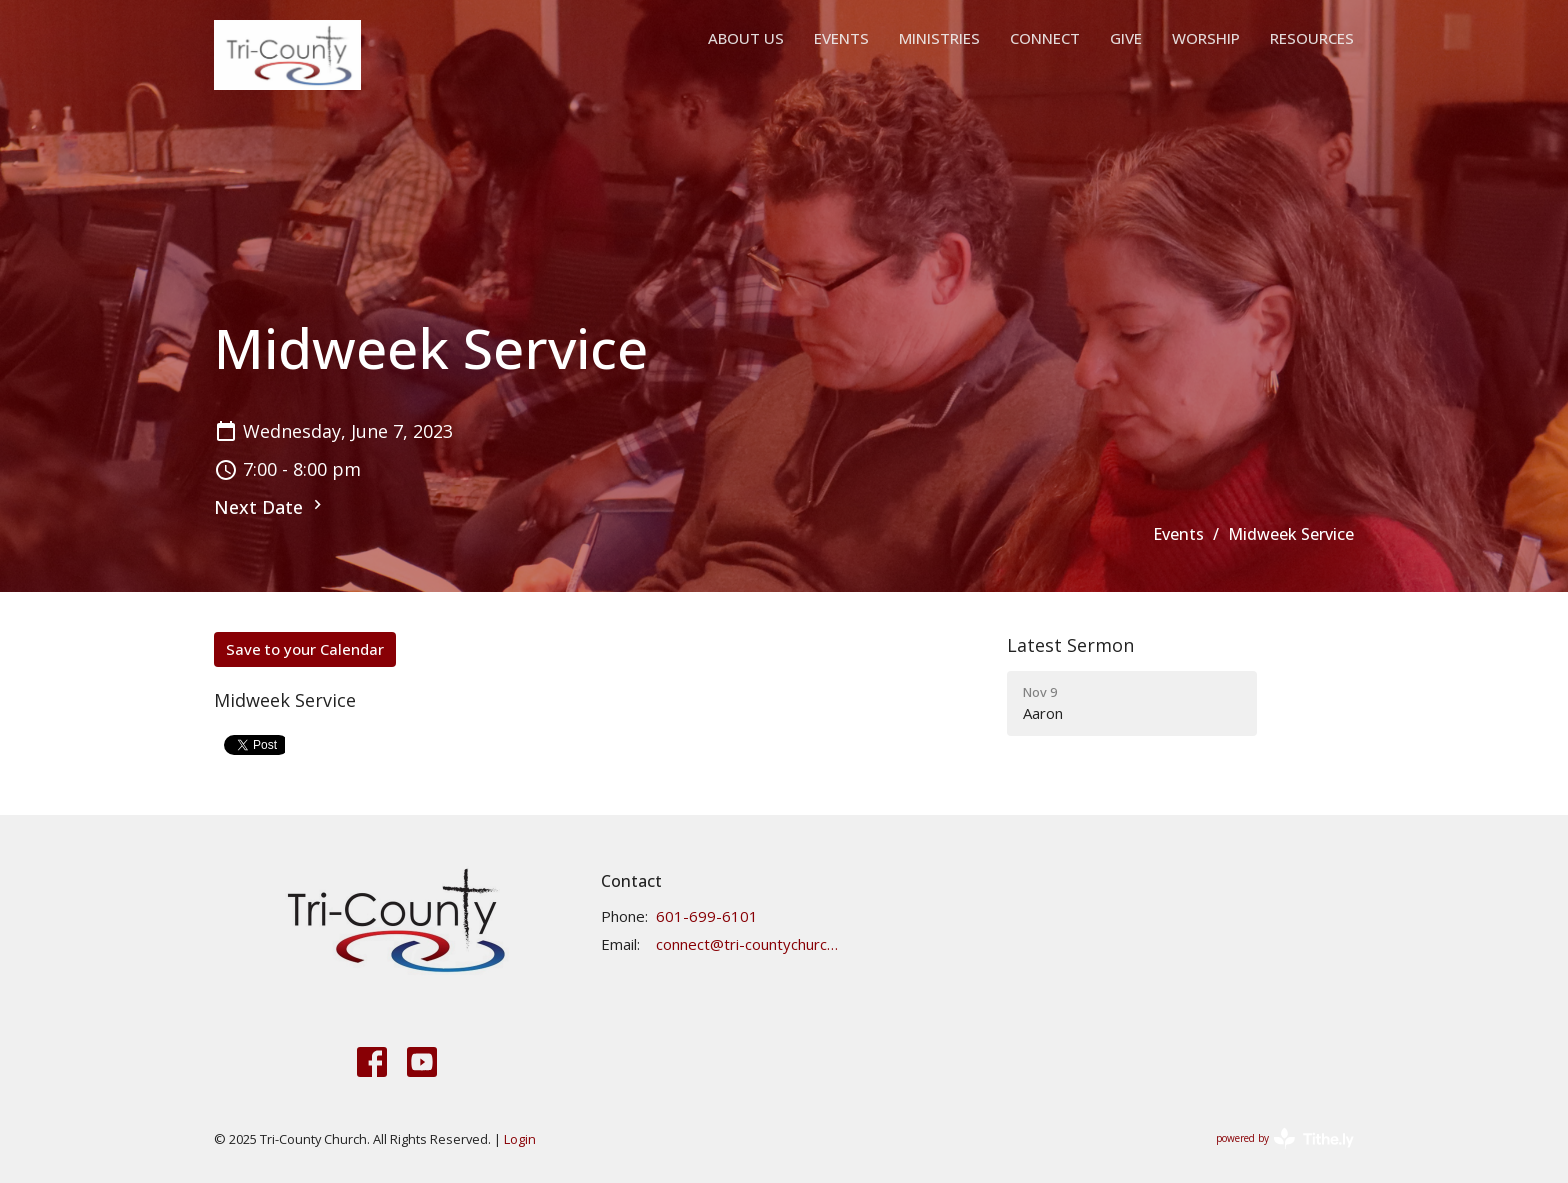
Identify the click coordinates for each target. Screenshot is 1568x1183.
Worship (1206, 38)
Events (841, 38)
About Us (746, 38)
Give (1126, 38)
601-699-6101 (707, 916)
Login (520, 1139)
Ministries (939, 38)
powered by (1285, 1138)
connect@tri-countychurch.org (747, 944)
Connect (1045, 38)
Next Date (270, 507)
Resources (1312, 38)
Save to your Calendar (305, 649)
